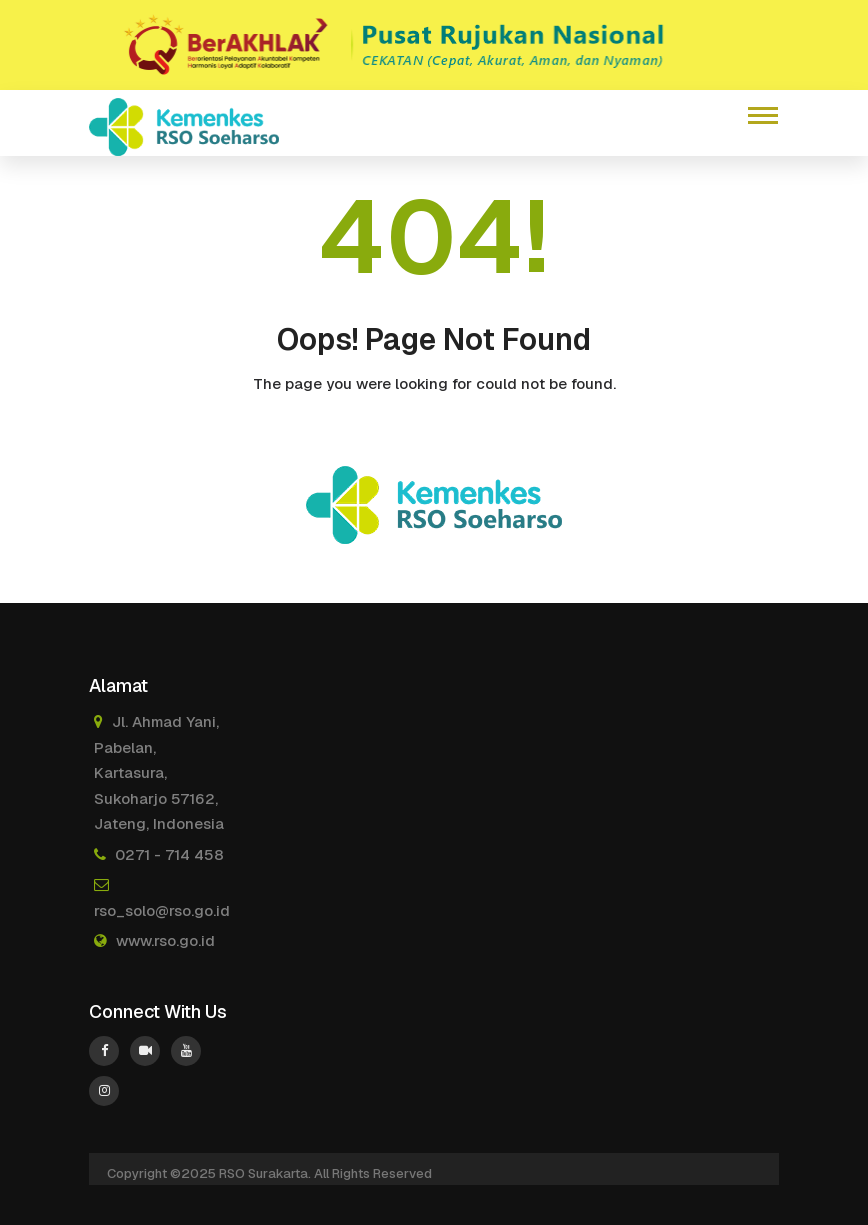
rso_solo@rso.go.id (162, 910)
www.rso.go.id (165, 940)
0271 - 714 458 (169, 854)
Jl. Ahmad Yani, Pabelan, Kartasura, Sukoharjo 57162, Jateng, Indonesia (159, 772)
